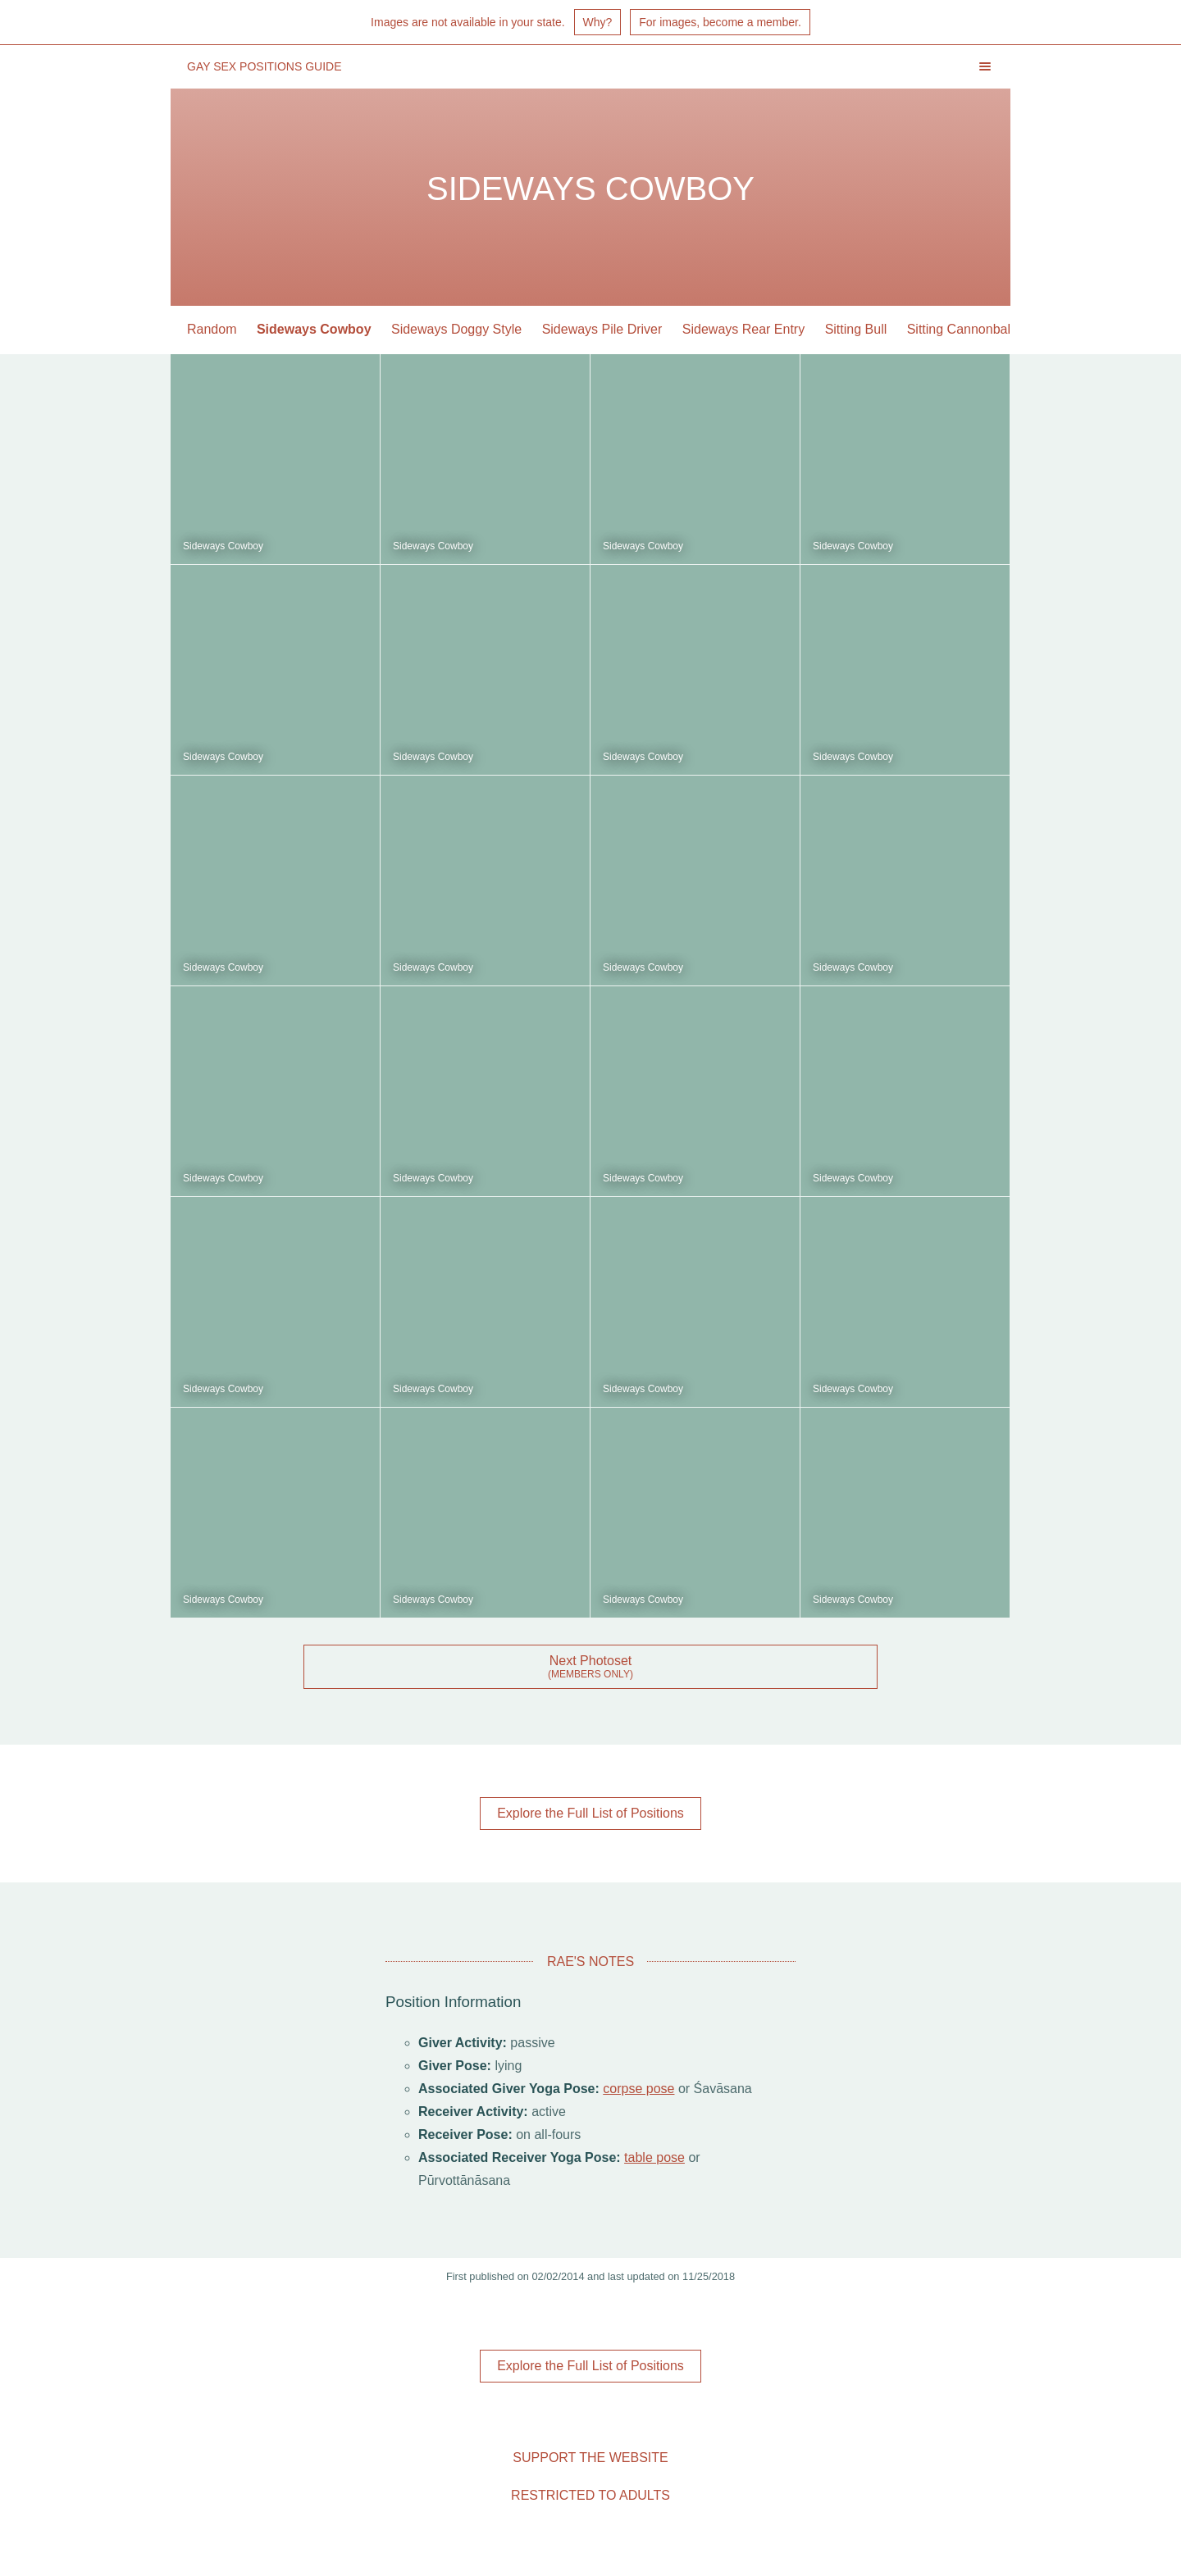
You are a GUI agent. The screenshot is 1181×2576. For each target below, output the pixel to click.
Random (211, 329)
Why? (598, 22)
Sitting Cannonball (960, 329)
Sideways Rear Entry (743, 329)
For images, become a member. (720, 22)
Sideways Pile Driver (602, 329)
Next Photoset (590, 1661)
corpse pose (638, 2089)
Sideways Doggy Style (456, 329)
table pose (654, 2157)
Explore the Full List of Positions (590, 1813)
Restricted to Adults (590, 2495)
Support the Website (590, 2457)
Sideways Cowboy (314, 329)
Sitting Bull (856, 329)
